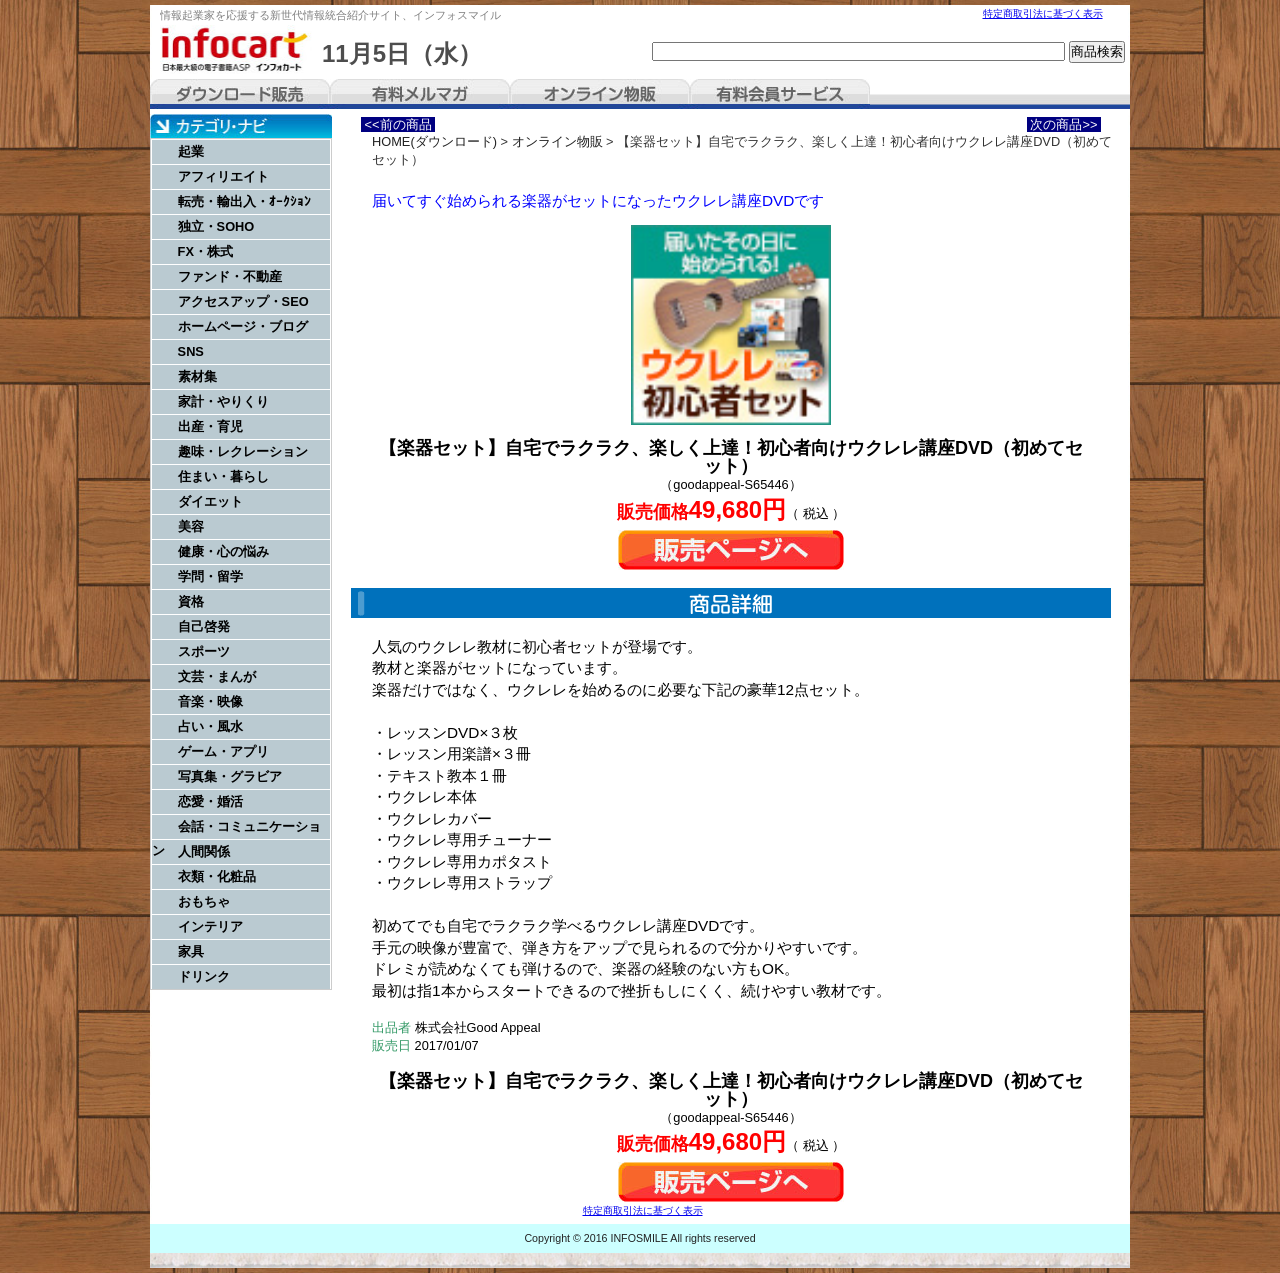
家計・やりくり (223, 401)
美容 (191, 526)
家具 (191, 951)
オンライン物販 (600, 94)
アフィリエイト (223, 176)
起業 (191, 151)
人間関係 (204, 851)
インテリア (210, 926)
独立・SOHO (216, 226)
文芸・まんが (217, 676)
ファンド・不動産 (230, 276)
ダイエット (210, 501)
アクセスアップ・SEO (243, 301)
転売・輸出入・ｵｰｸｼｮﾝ (244, 201)
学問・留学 (210, 576)
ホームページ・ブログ (243, 326)
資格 (191, 601)
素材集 (197, 376)
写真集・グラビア (230, 776)
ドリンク (204, 976)
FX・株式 (205, 251)
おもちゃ (204, 901)
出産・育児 (210, 426)
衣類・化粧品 (217, 876)
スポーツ (204, 651)
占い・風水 (210, 726)
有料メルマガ (420, 94)
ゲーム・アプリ (223, 751)
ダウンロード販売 (240, 94)
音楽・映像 (210, 701)
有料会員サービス (780, 94)
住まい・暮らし (223, 476)
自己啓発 (204, 626)
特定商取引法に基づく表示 (1043, 13)
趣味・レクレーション (243, 451)
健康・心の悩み (223, 551)
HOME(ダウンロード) (434, 141)
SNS (191, 351)
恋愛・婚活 (210, 801)
